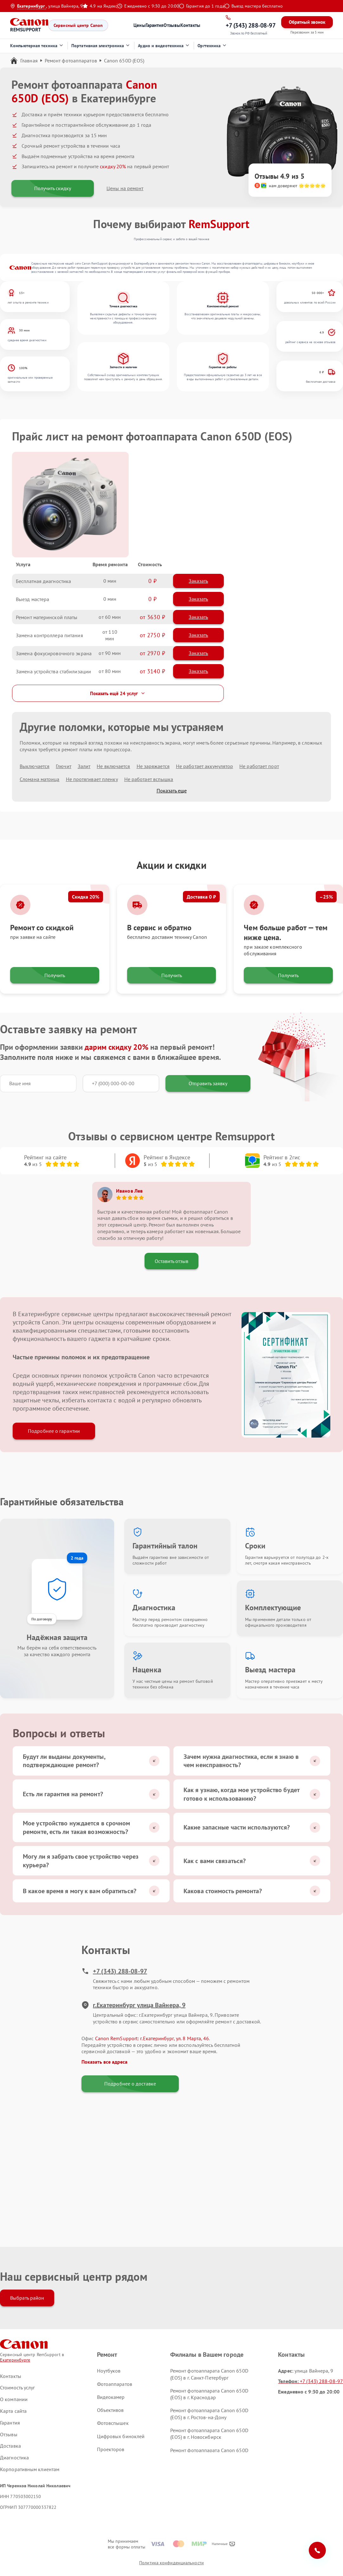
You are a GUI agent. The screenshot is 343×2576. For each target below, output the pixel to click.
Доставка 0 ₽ (201, 897)
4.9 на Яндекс (100, 6)
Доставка (10, 2446)
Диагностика (14, 2457)
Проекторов (111, 2449)
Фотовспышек (113, 2423)
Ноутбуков (109, 2371)
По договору (41, 1619)
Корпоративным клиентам (29, 2469)
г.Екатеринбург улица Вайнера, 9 (133, 2005)
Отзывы (172, 25)
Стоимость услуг (17, 2387)
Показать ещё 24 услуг (118, 693)
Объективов (110, 2410)
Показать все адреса (104, 2062)
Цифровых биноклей (121, 2436)
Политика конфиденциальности (171, 2563)
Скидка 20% (85, 897)
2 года (77, 1558)
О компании (14, 2399)
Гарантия (155, 25)
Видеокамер (111, 2397)
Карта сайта (13, 2411)
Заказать (198, 581)
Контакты (190, 25)
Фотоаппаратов (114, 2384)
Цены (139, 25)
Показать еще (172, 790)
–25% (326, 897)
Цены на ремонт (125, 188)
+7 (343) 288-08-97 (114, 1971)
